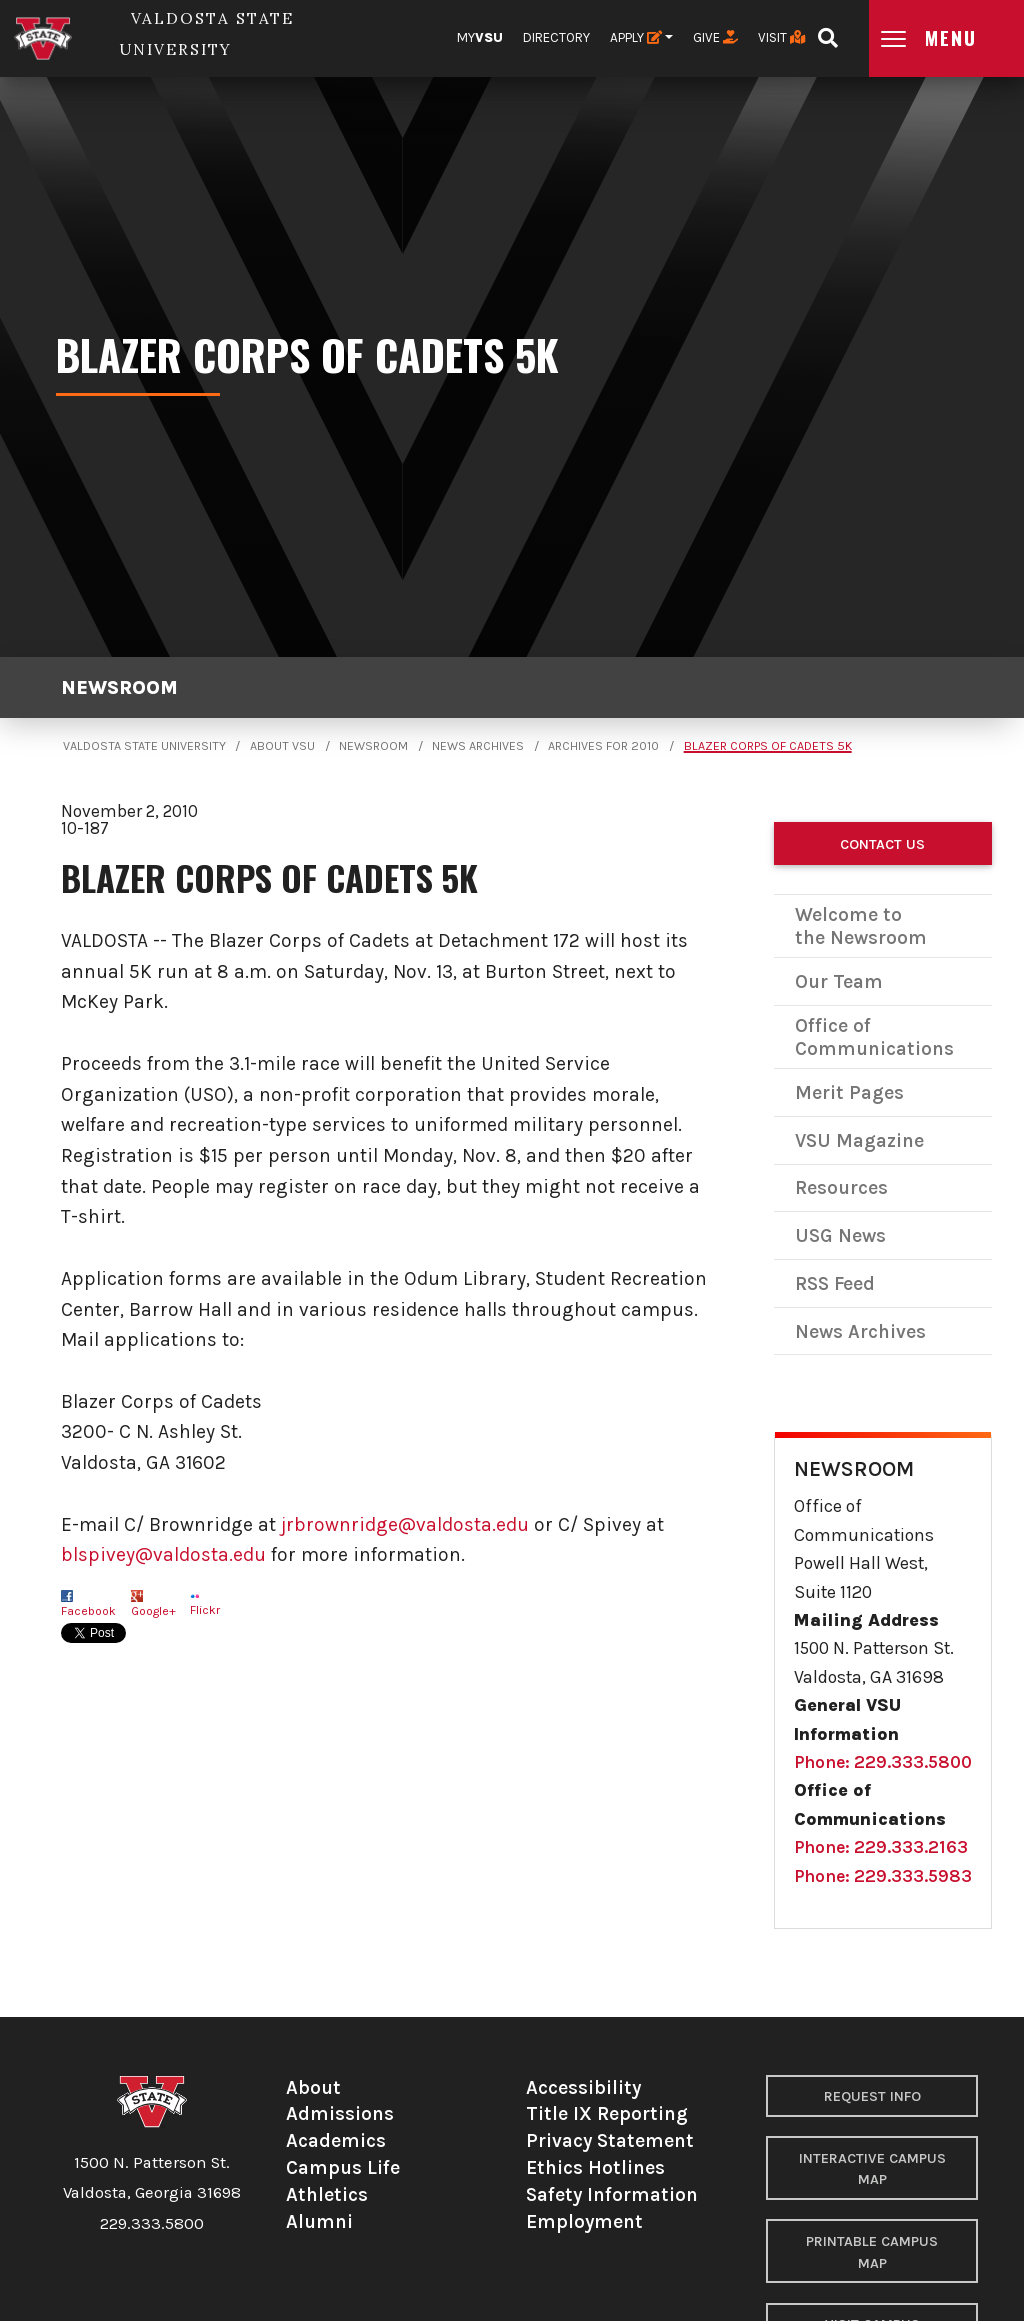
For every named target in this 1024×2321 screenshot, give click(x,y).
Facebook (88, 1611)
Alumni (319, 2221)
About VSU (282, 746)
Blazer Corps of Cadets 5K (768, 746)
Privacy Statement (610, 2140)
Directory (556, 37)
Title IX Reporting (607, 2113)
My (480, 37)
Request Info (872, 2096)
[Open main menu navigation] (946, 38)
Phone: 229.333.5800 (883, 1762)
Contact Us (882, 844)
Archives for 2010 (603, 746)
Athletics (327, 2194)
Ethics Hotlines (595, 2167)
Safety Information (612, 2194)
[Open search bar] (827, 31)
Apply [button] (636, 37)
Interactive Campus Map (872, 2169)
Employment (584, 2221)
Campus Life (343, 2167)
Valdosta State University (144, 746)
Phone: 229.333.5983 (883, 1876)
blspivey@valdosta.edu (163, 1554)
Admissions (340, 2113)
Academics (336, 2140)
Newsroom (119, 687)
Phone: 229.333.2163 (881, 1847)
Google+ (153, 1611)
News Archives (478, 746)
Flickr (205, 1610)
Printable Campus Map (872, 2252)
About (313, 2087)
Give (715, 37)
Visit (781, 37)
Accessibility (583, 2087)
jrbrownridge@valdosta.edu (405, 1524)
